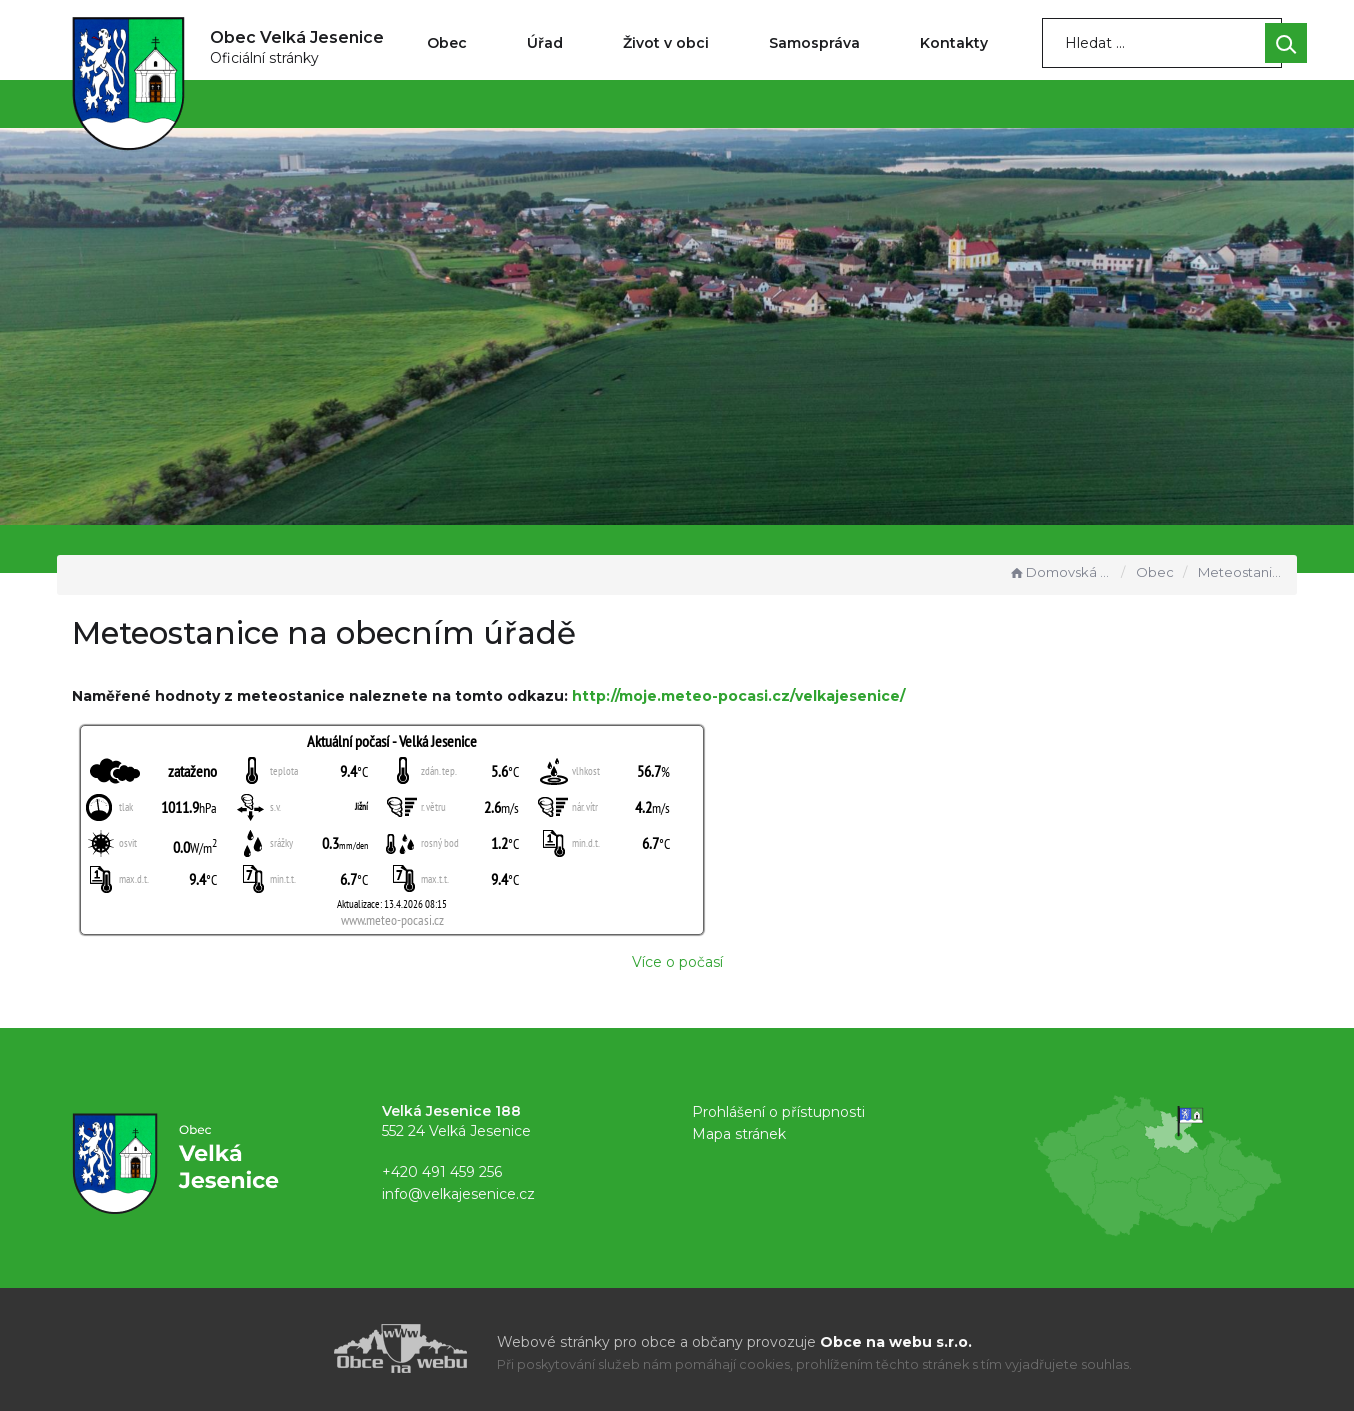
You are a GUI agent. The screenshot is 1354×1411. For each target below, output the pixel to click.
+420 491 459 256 (442, 1172)
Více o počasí (677, 962)
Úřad (545, 43)
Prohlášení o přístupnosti (778, 1112)
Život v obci (666, 43)
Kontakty (954, 43)
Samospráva (814, 43)
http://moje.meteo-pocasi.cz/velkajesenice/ (738, 696)
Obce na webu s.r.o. (896, 1342)
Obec (447, 43)
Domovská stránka (1060, 572)
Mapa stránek (739, 1134)
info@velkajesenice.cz (458, 1194)
